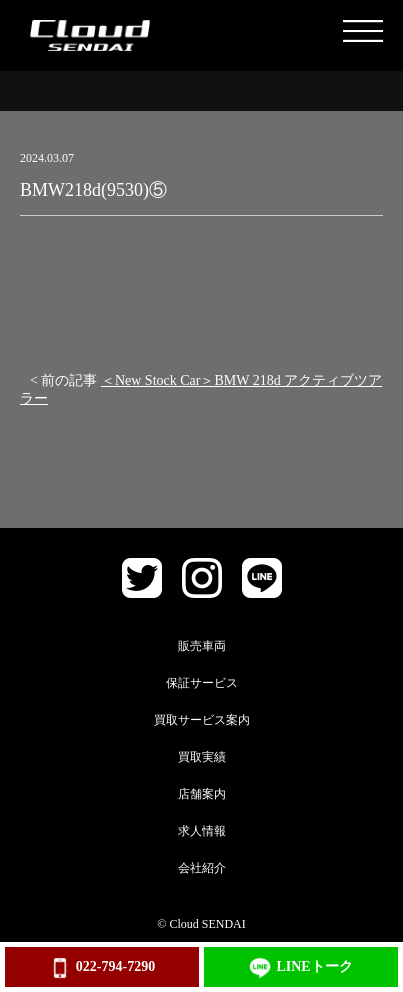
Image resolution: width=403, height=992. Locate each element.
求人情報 (202, 831)
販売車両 (202, 646)
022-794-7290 (102, 968)
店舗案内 (202, 794)
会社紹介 (202, 868)
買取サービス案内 (202, 720)
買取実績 (202, 757)
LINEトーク (300, 968)
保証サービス (202, 683)
